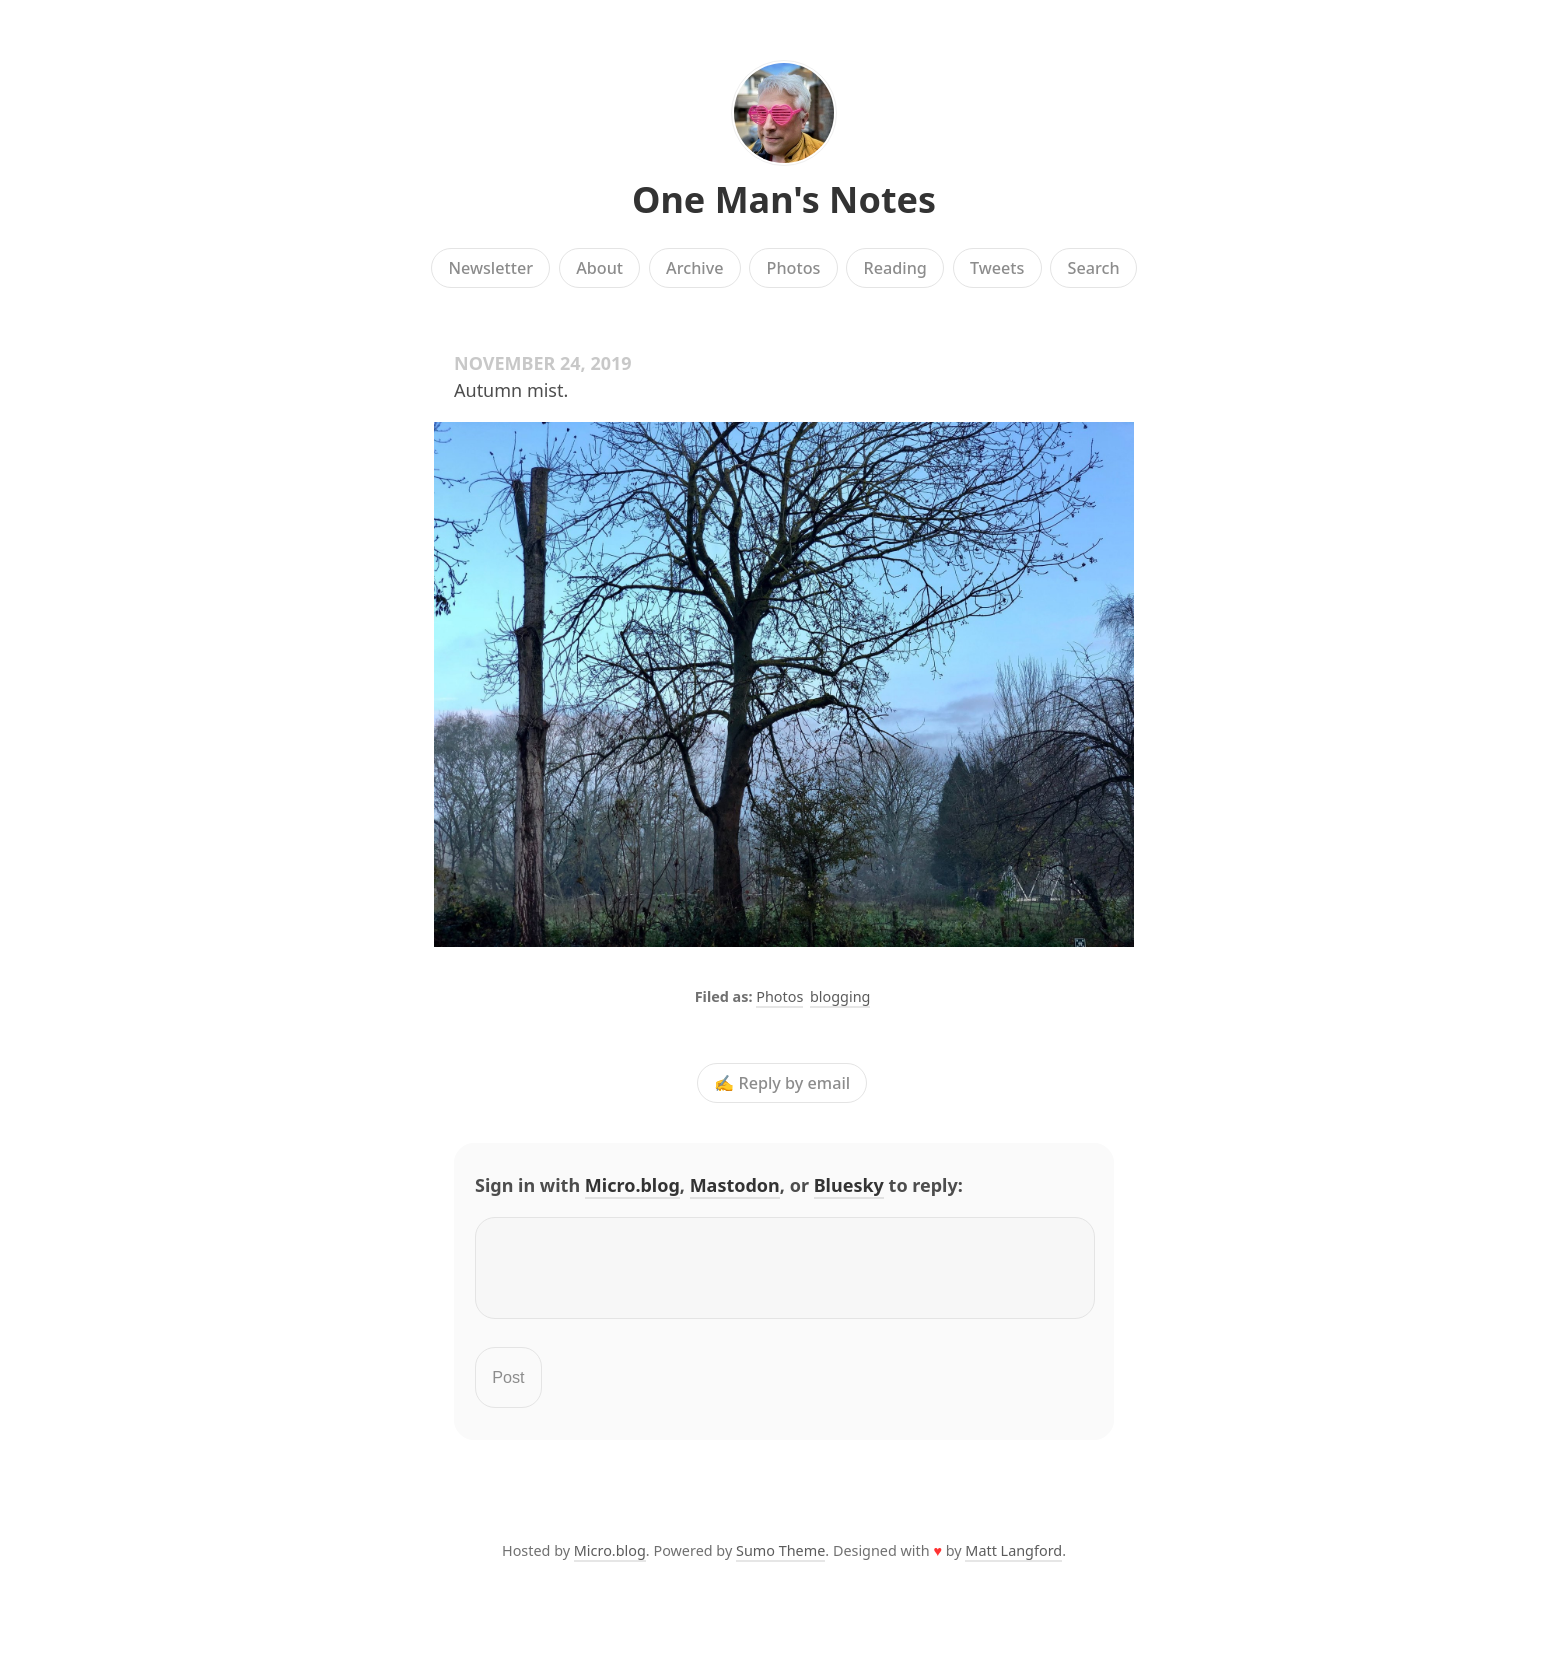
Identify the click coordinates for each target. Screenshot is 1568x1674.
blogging (840, 996)
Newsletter (490, 268)
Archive (694, 268)
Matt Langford (1013, 1562)
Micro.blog (632, 1185)
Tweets (997, 268)
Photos (794, 268)
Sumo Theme (780, 1562)
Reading (895, 268)
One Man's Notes (784, 199)
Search (1094, 268)
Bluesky (849, 1185)
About (599, 268)
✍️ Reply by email (782, 1083)
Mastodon (735, 1185)
